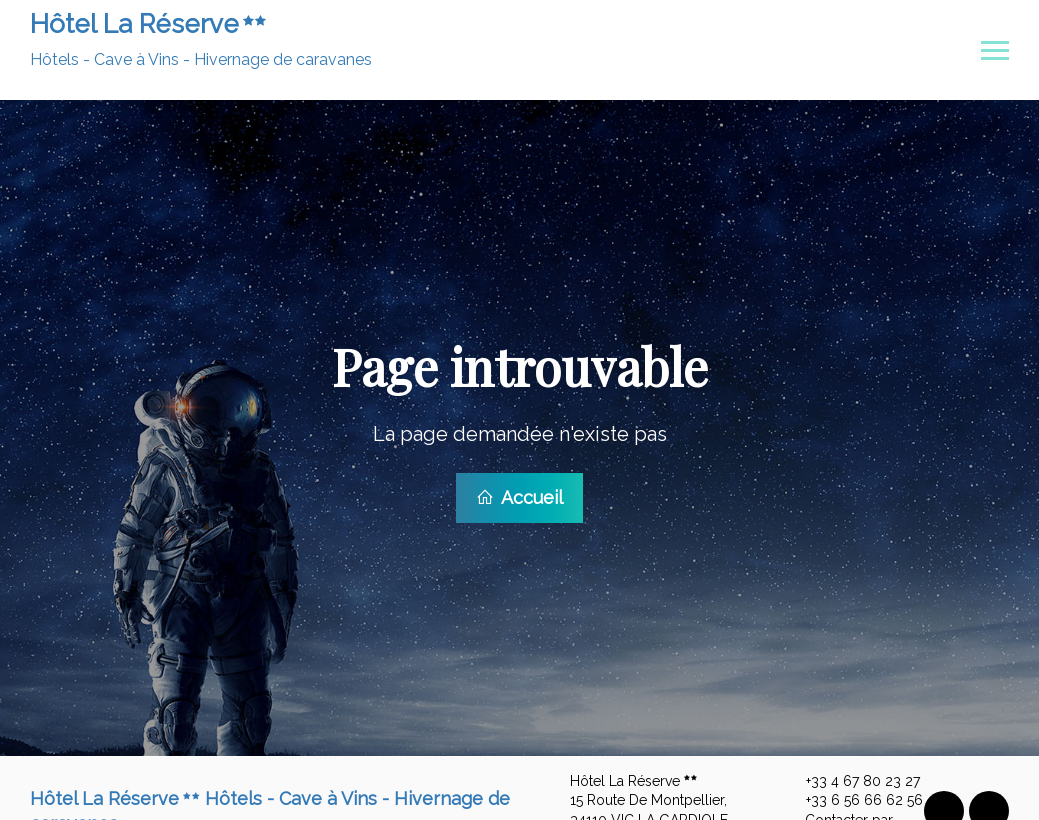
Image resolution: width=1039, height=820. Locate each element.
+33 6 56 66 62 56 (853, 798)
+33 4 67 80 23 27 (851, 779)
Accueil (519, 496)
